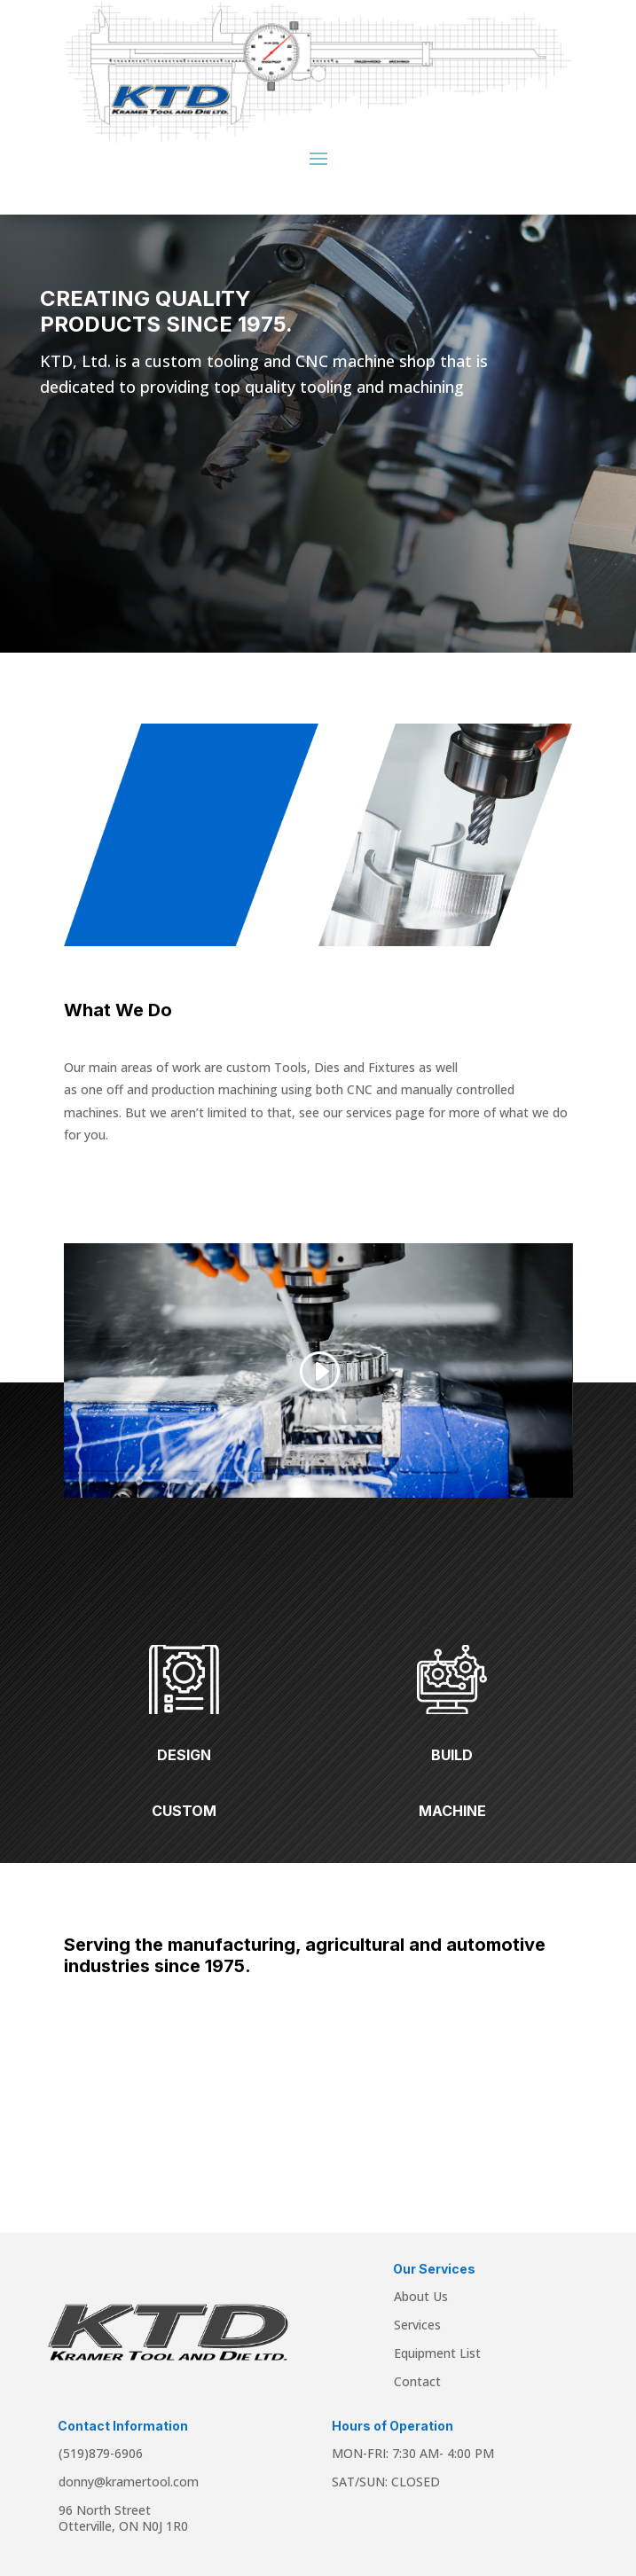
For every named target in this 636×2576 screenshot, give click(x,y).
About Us (421, 2296)
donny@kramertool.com (129, 2481)
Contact (417, 2381)
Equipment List (437, 2353)
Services (417, 2324)
